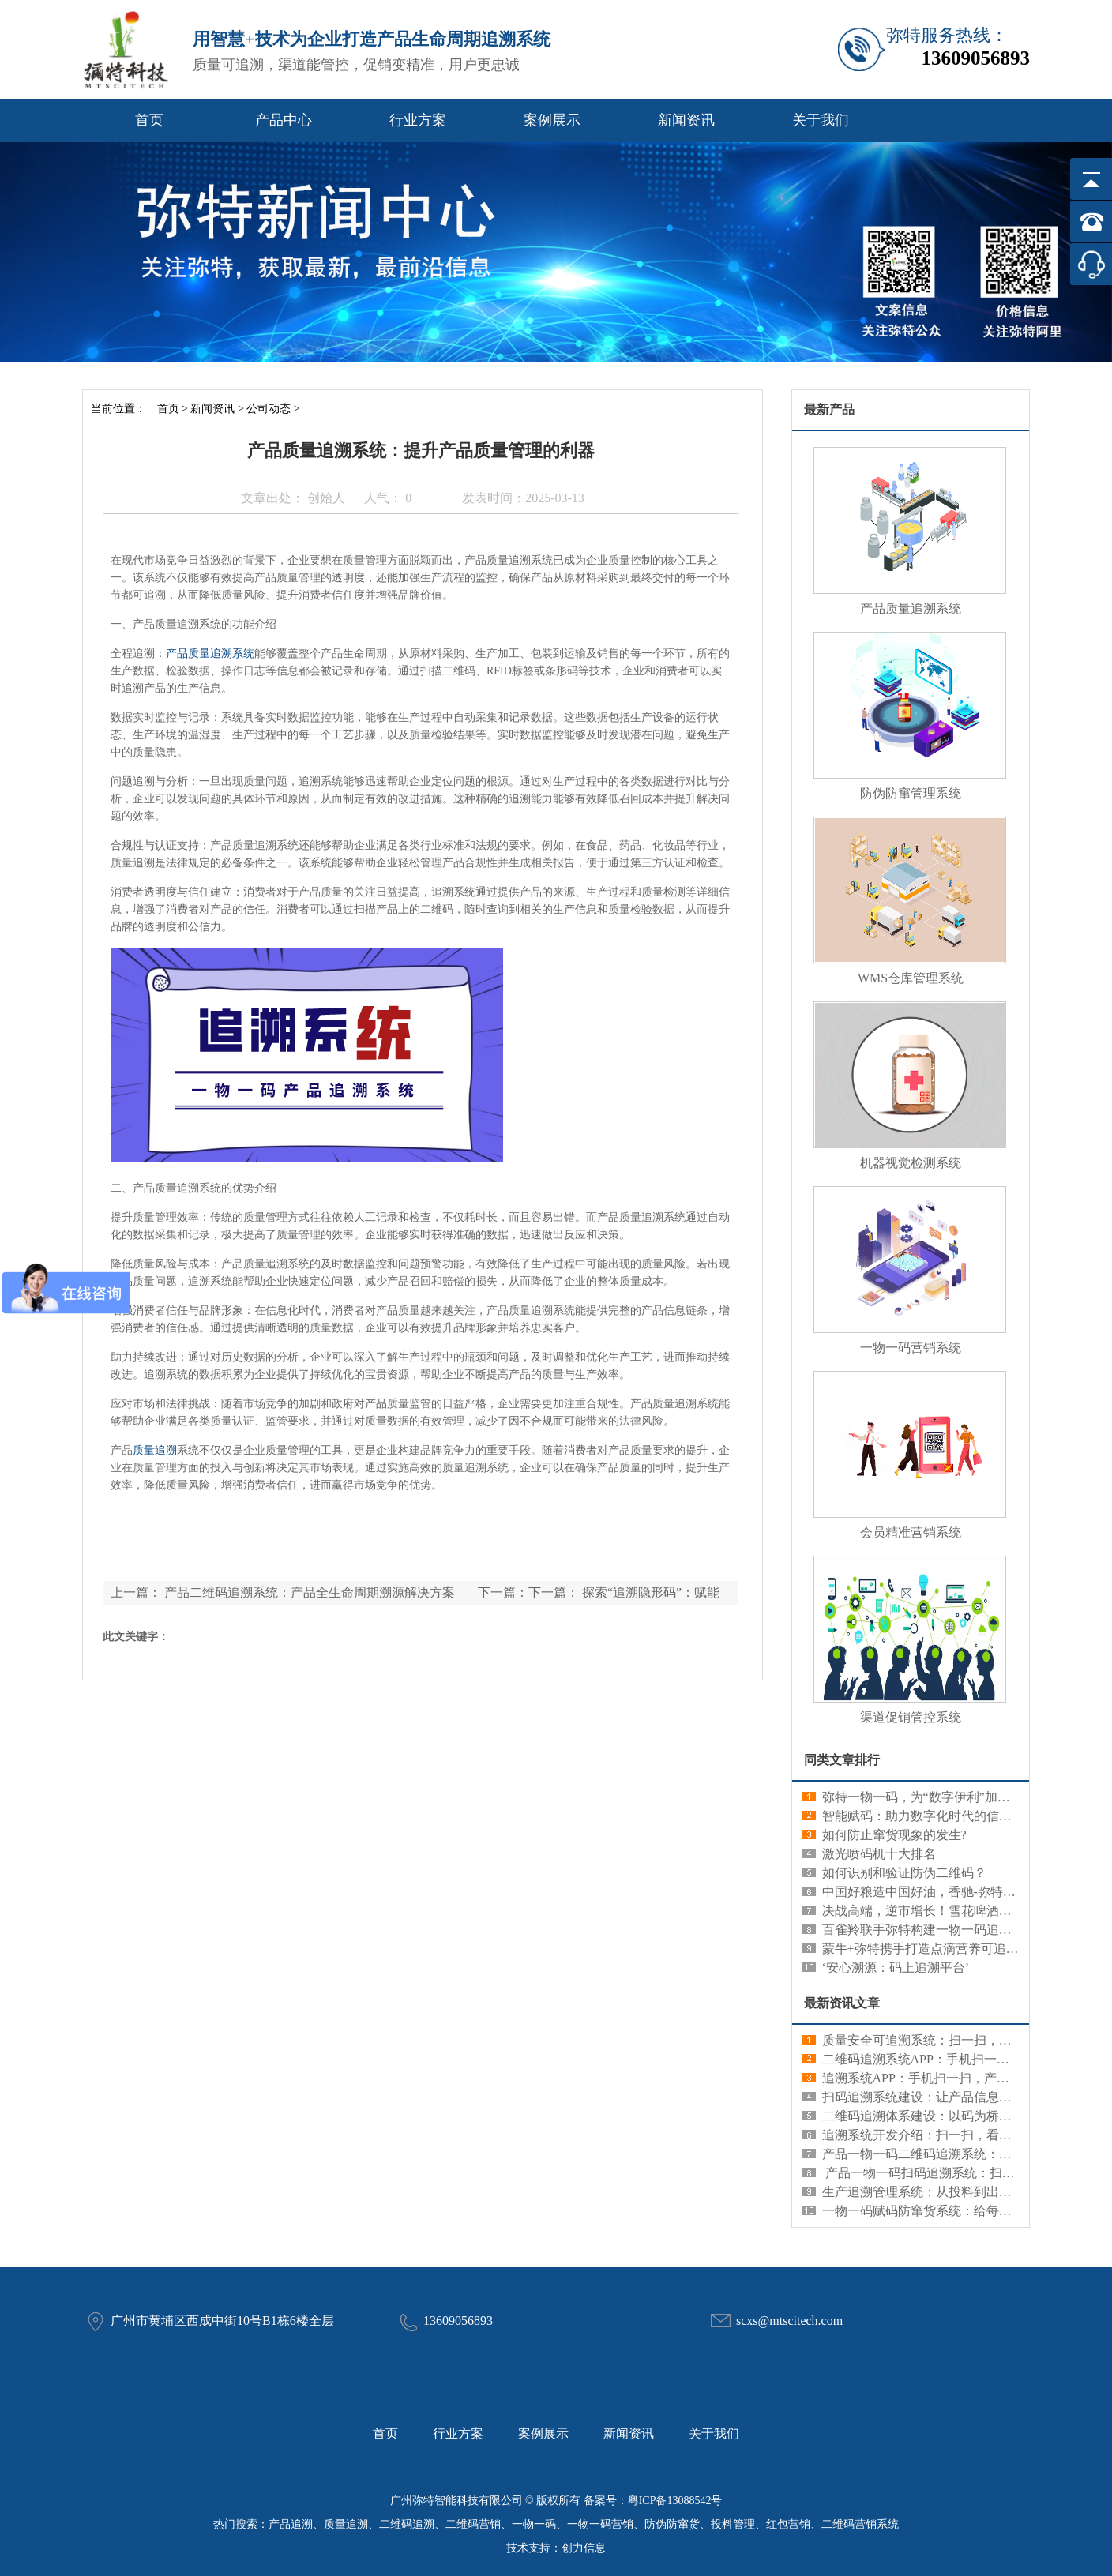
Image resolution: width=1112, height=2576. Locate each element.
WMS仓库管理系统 (911, 978)
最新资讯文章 (842, 2003)
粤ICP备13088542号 (675, 2501)
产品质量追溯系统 (210, 653)
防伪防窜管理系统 (910, 793)
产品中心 (283, 120)
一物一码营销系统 (910, 1347)
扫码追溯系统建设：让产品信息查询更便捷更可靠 (961, 2097)
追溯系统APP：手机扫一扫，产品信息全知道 (947, 2078)
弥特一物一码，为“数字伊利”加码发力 (928, 1797)
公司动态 (268, 409)
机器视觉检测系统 (910, 1163)
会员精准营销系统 (910, 1532)
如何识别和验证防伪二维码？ (904, 1872)
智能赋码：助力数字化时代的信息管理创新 (942, 1816)
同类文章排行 (842, 1760)
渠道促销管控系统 (910, 1717)
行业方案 (417, 120)
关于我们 (820, 120)
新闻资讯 (686, 120)
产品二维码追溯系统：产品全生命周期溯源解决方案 (309, 1592)
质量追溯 (155, 1450)
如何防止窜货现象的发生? (894, 1835)
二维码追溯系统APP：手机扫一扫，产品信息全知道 (966, 2059)
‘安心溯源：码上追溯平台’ (896, 1967)
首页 (149, 120)
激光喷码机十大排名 (879, 1854)
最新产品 (829, 409)
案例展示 (552, 120)
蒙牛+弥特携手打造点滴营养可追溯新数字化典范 (958, 1948)
